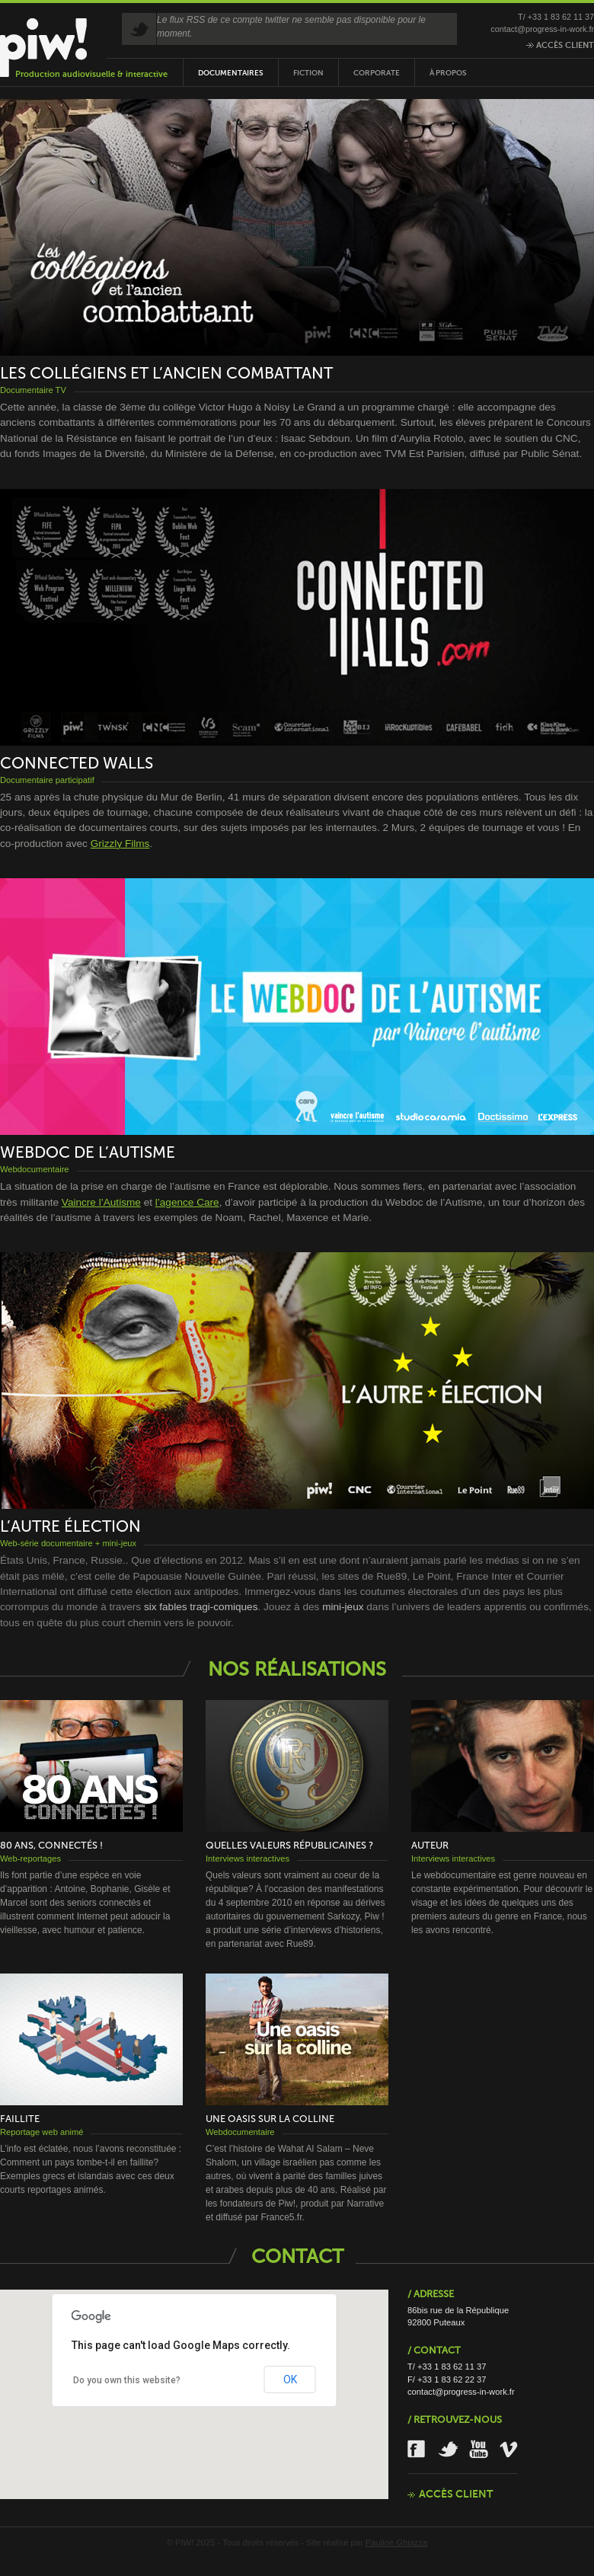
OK (290, 2379)
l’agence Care (187, 1202)
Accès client (560, 45)
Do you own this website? (126, 2380)
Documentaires (230, 73)
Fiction (308, 73)
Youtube (479, 2449)
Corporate (376, 73)
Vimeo (509, 2449)
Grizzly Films (120, 843)
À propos (448, 73)
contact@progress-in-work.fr (542, 29)
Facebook (417, 2449)
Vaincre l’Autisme (101, 1202)
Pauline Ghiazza (396, 2542)
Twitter (448, 2449)
